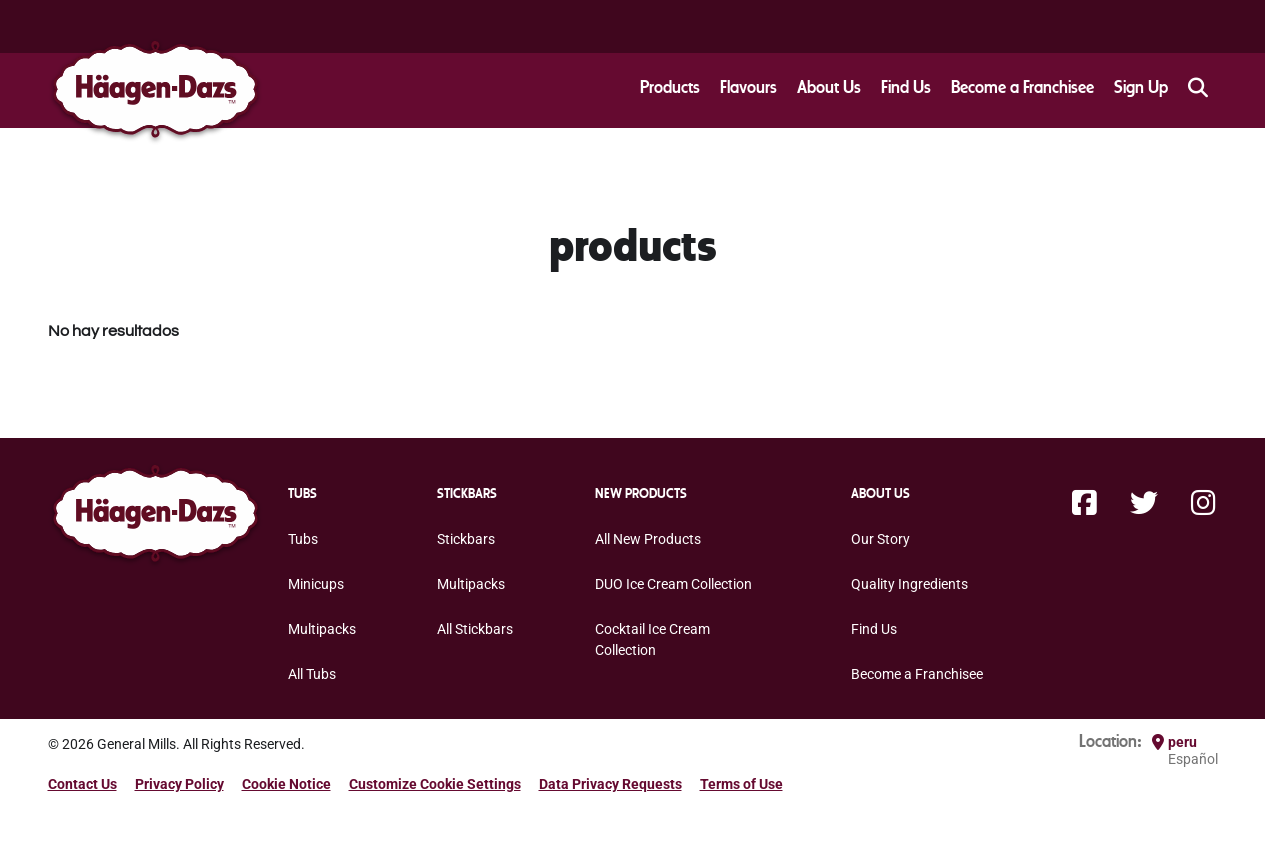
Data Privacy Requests (610, 784)
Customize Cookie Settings (435, 784)
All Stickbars (475, 629)
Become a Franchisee (1022, 87)
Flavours (748, 87)
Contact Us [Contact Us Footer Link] (82, 784)
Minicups (316, 584)
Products (670, 87)
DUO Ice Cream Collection (673, 584)
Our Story (880, 539)
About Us (829, 87)
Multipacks (322, 629)
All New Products (648, 539)
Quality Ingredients (909, 584)
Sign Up (1141, 87)
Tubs (303, 539)
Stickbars (466, 539)
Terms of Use (741, 784)
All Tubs (312, 674)
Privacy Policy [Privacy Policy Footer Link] (179, 784)
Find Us (906, 87)
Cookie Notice (286, 784)
